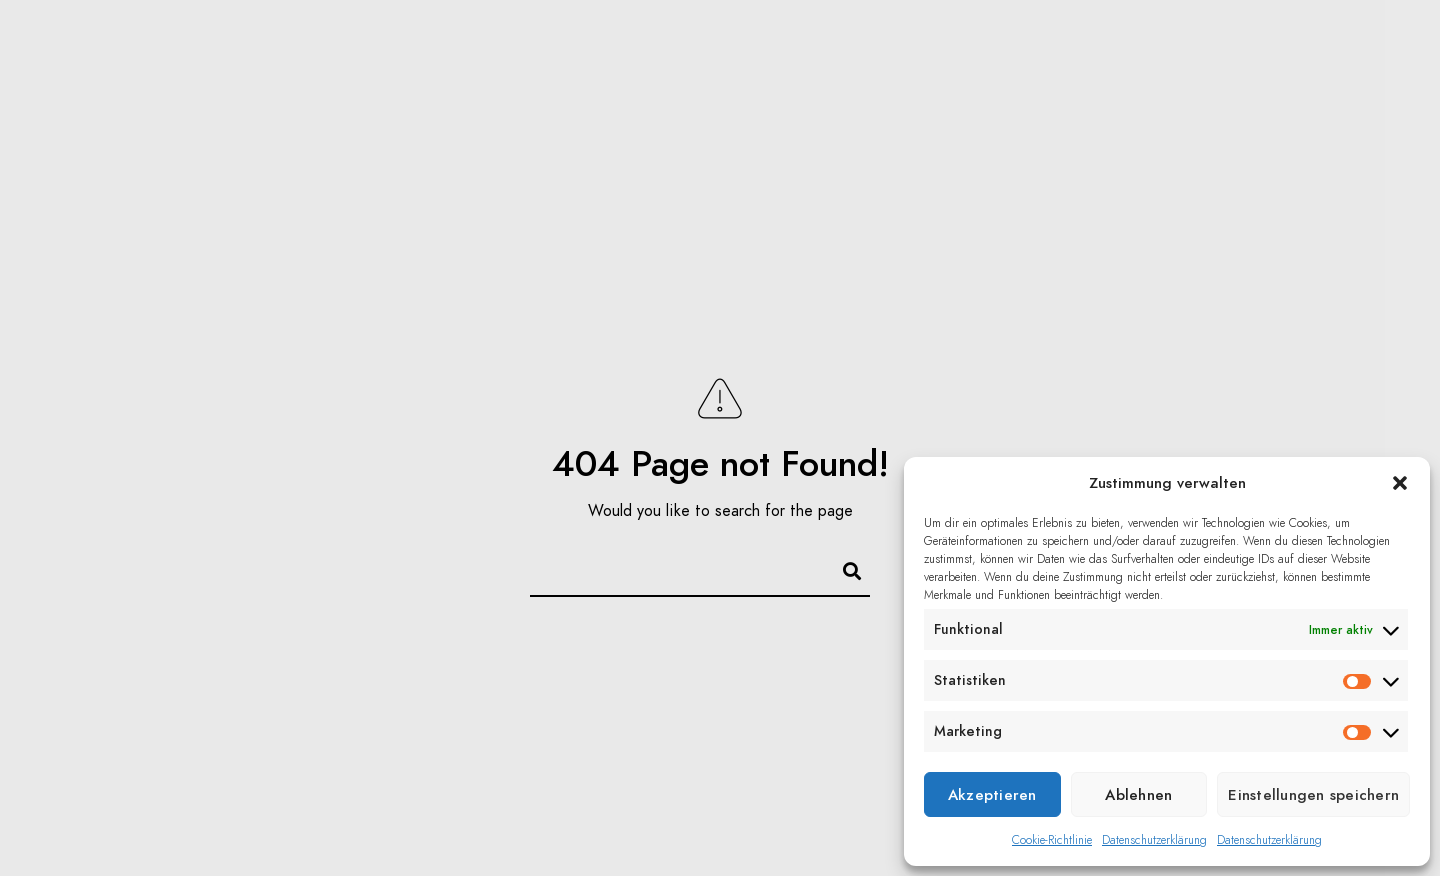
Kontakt (1157, 50)
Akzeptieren (992, 795)
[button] (1400, 483)
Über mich (1022, 50)
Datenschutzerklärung (1154, 840)
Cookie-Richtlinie (1052, 840)
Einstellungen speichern (1313, 795)
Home (99, 50)
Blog (336, 50)
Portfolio (218, 50)
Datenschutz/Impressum (1099, 150)
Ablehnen (1138, 795)
